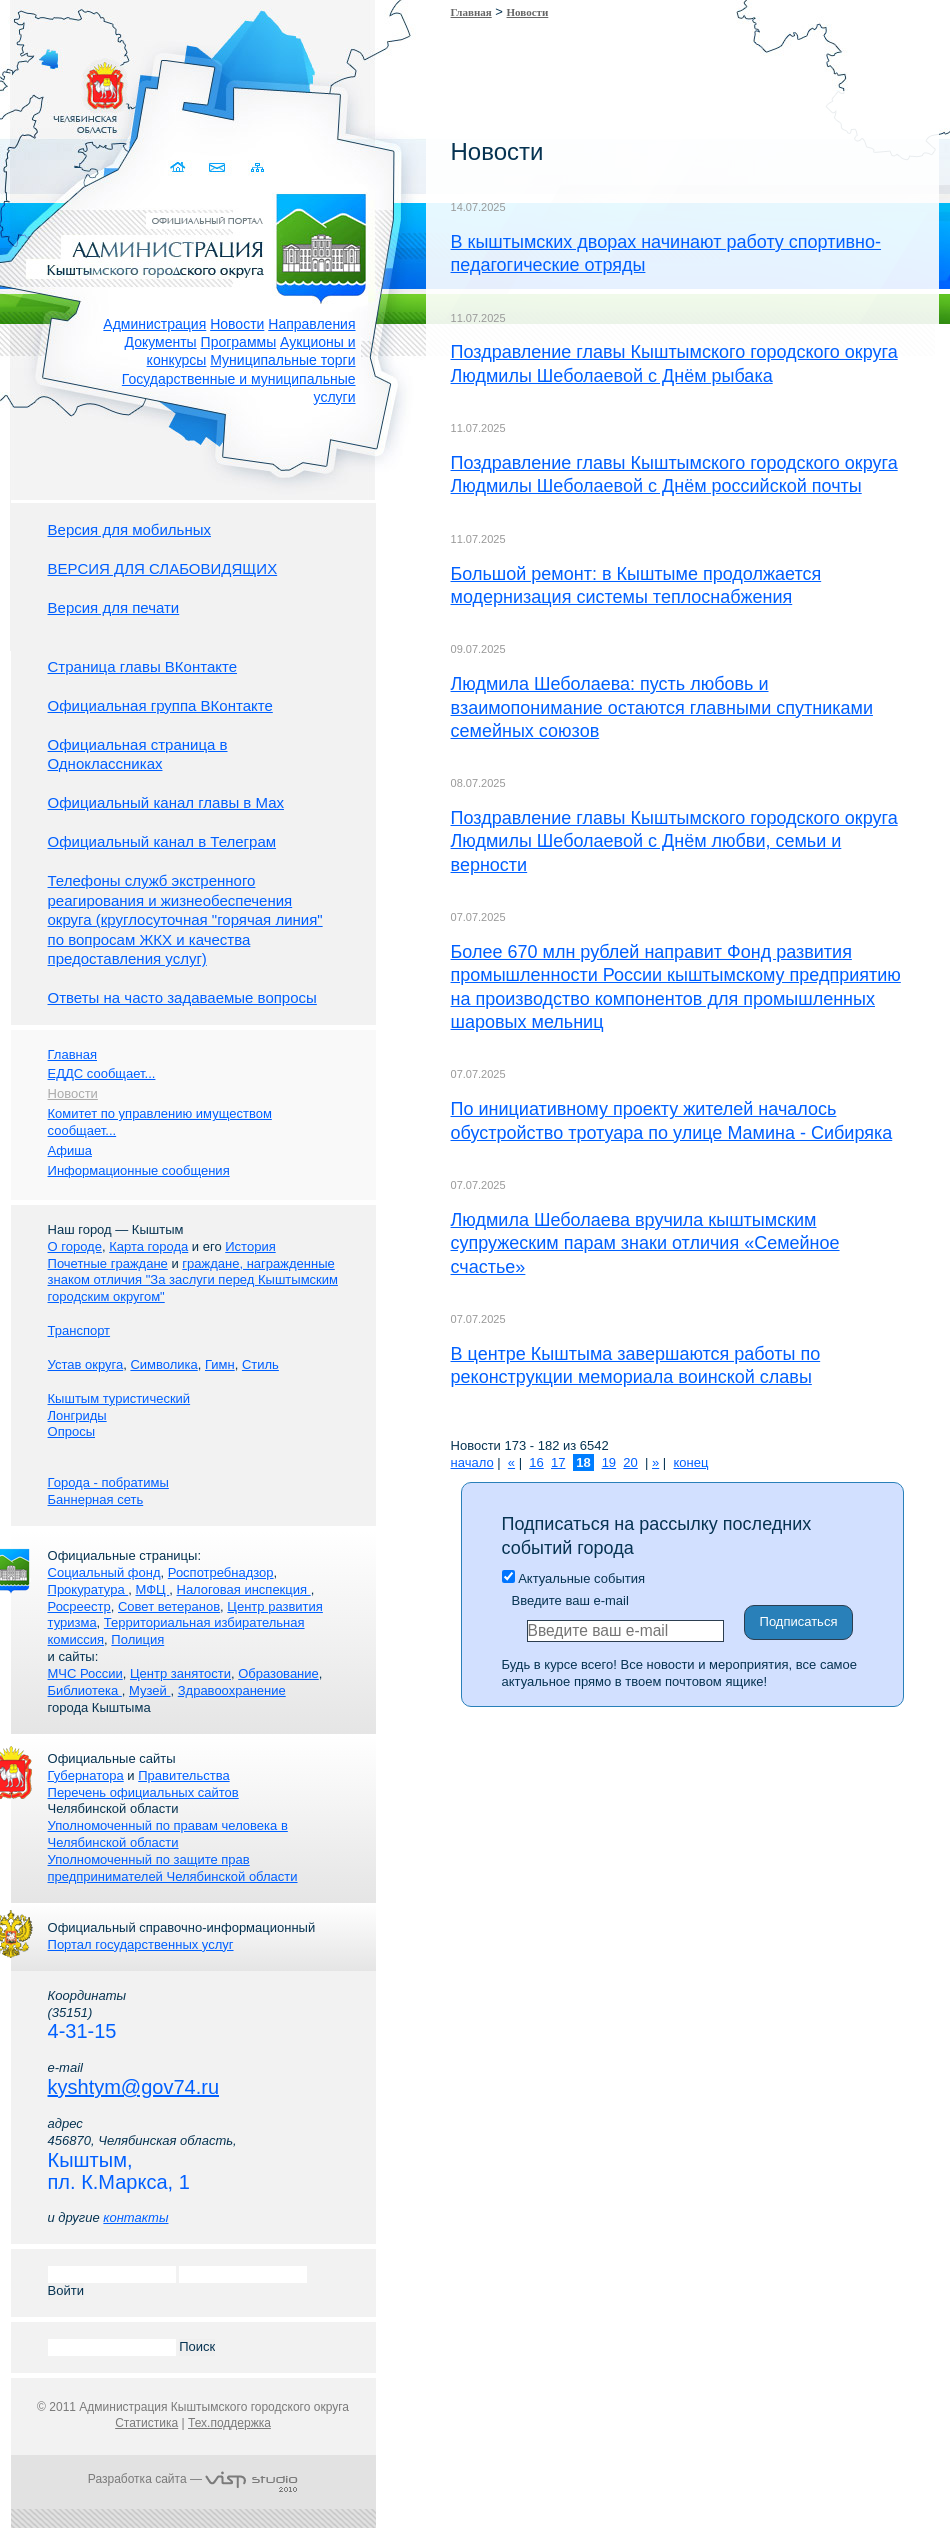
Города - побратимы (108, 1482)
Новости (237, 324)
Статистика (146, 2423)
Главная (471, 12)
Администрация (154, 324)
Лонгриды (77, 1415)
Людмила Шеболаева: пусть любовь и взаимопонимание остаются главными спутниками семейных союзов (662, 707)
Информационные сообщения (139, 1170)
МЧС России (85, 1673)
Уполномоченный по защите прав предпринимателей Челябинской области (173, 1868)
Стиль (260, 1364)
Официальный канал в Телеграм (162, 841)
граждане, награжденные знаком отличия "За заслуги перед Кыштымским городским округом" (193, 1280)
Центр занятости (180, 1673)
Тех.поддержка (229, 2423)
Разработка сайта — (193, 2479)
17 (558, 1462)
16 (536, 1462)
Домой (180, 167)
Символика (163, 1364)
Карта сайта (258, 167)
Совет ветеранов (169, 1606)
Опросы (71, 1431)
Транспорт (79, 1330)
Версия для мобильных (129, 529)
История (250, 1246)
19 (609, 1462)
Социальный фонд (104, 1572)
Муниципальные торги (282, 360)
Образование (278, 1673)
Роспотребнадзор (221, 1572)
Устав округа (86, 1364)
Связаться (219, 167)
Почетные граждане (108, 1263)
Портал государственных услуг (141, 1944)
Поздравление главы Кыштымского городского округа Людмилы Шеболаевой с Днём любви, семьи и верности (674, 841)
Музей (149, 1690)
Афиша (70, 1150)
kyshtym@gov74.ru (133, 2087)
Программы (239, 342)
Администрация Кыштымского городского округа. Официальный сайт (204, 245)
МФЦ (152, 1589)
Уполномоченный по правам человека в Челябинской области (168, 1834)
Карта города (148, 1246)
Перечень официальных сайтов (143, 1792)
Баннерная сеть (96, 1499)
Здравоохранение (232, 1690)
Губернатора (86, 1775)
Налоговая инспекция (244, 1589)
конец (690, 1462)
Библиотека (85, 1690)
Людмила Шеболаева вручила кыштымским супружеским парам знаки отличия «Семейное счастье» (645, 1243)
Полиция (137, 1639)
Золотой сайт (53, 89)
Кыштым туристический (119, 1398)
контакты (135, 2217)
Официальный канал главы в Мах (166, 802)
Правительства (183, 1775)
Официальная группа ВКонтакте (160, 705)
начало (472, 1462)
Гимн (220, 1364)
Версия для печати (114, 607)
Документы (161, 342)
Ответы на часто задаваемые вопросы (182, 997)
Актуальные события (573, 1578)
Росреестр (79, 1606)
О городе (75, 1246)
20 (630, 1462)
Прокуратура (88, 1589)
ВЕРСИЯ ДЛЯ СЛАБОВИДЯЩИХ (163, 568)
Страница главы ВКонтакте (143, 666)
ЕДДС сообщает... (102, 1073)
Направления (311, 324)
